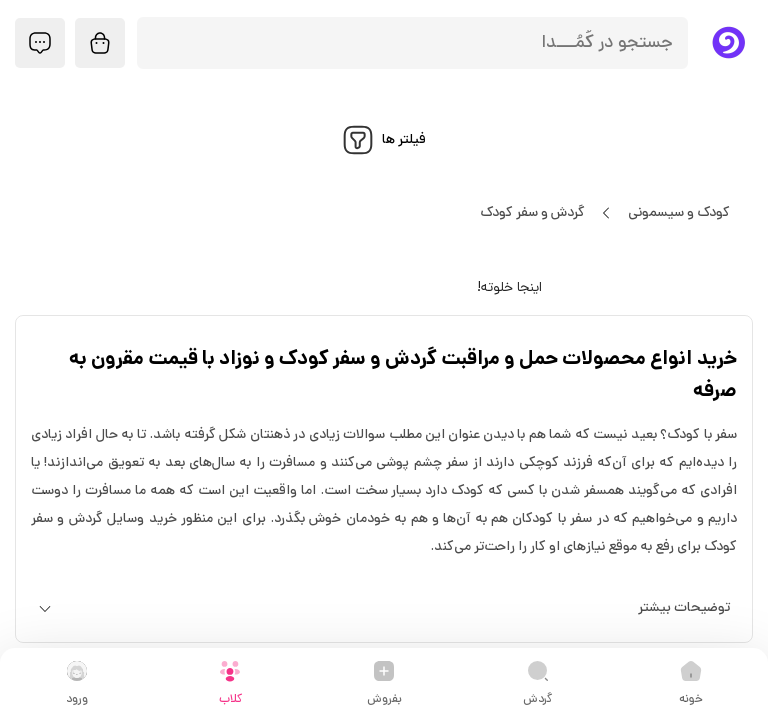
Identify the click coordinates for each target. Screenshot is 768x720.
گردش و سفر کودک (532, 213)
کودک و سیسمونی (678, 213)
